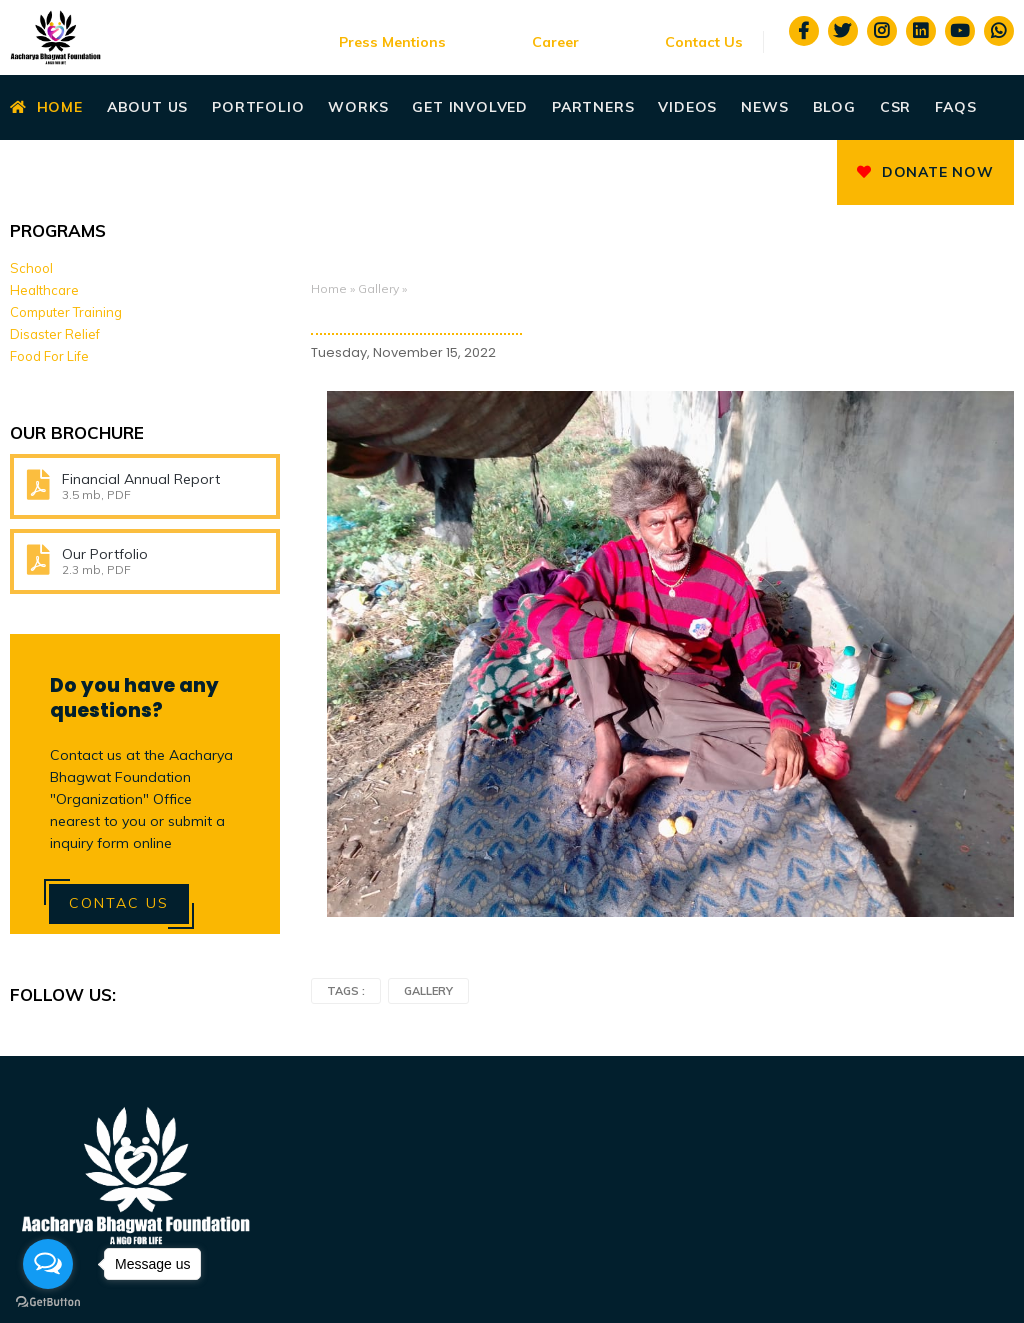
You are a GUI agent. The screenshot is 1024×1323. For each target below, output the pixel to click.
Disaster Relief (55, 334)
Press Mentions (392, 42)
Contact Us (704, 42)
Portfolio (258, 107)
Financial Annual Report (141, 479)
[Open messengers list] (48, 1264)
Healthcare (44, 290)
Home (46, 107)
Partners (593, 107)
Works (358, 107)
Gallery (378, 288)
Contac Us (119, 903)
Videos (687, 107)
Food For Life (49, 356)
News (764, 107)
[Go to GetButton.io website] (48, 1302)
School (31, 268)
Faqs (955, 107)
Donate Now (925, 172)
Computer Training (66, 312)
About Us (147, 107)
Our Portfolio (105, 554)
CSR (895, 107)
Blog (834, 107)
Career (555, 42)
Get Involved (470, 107)
